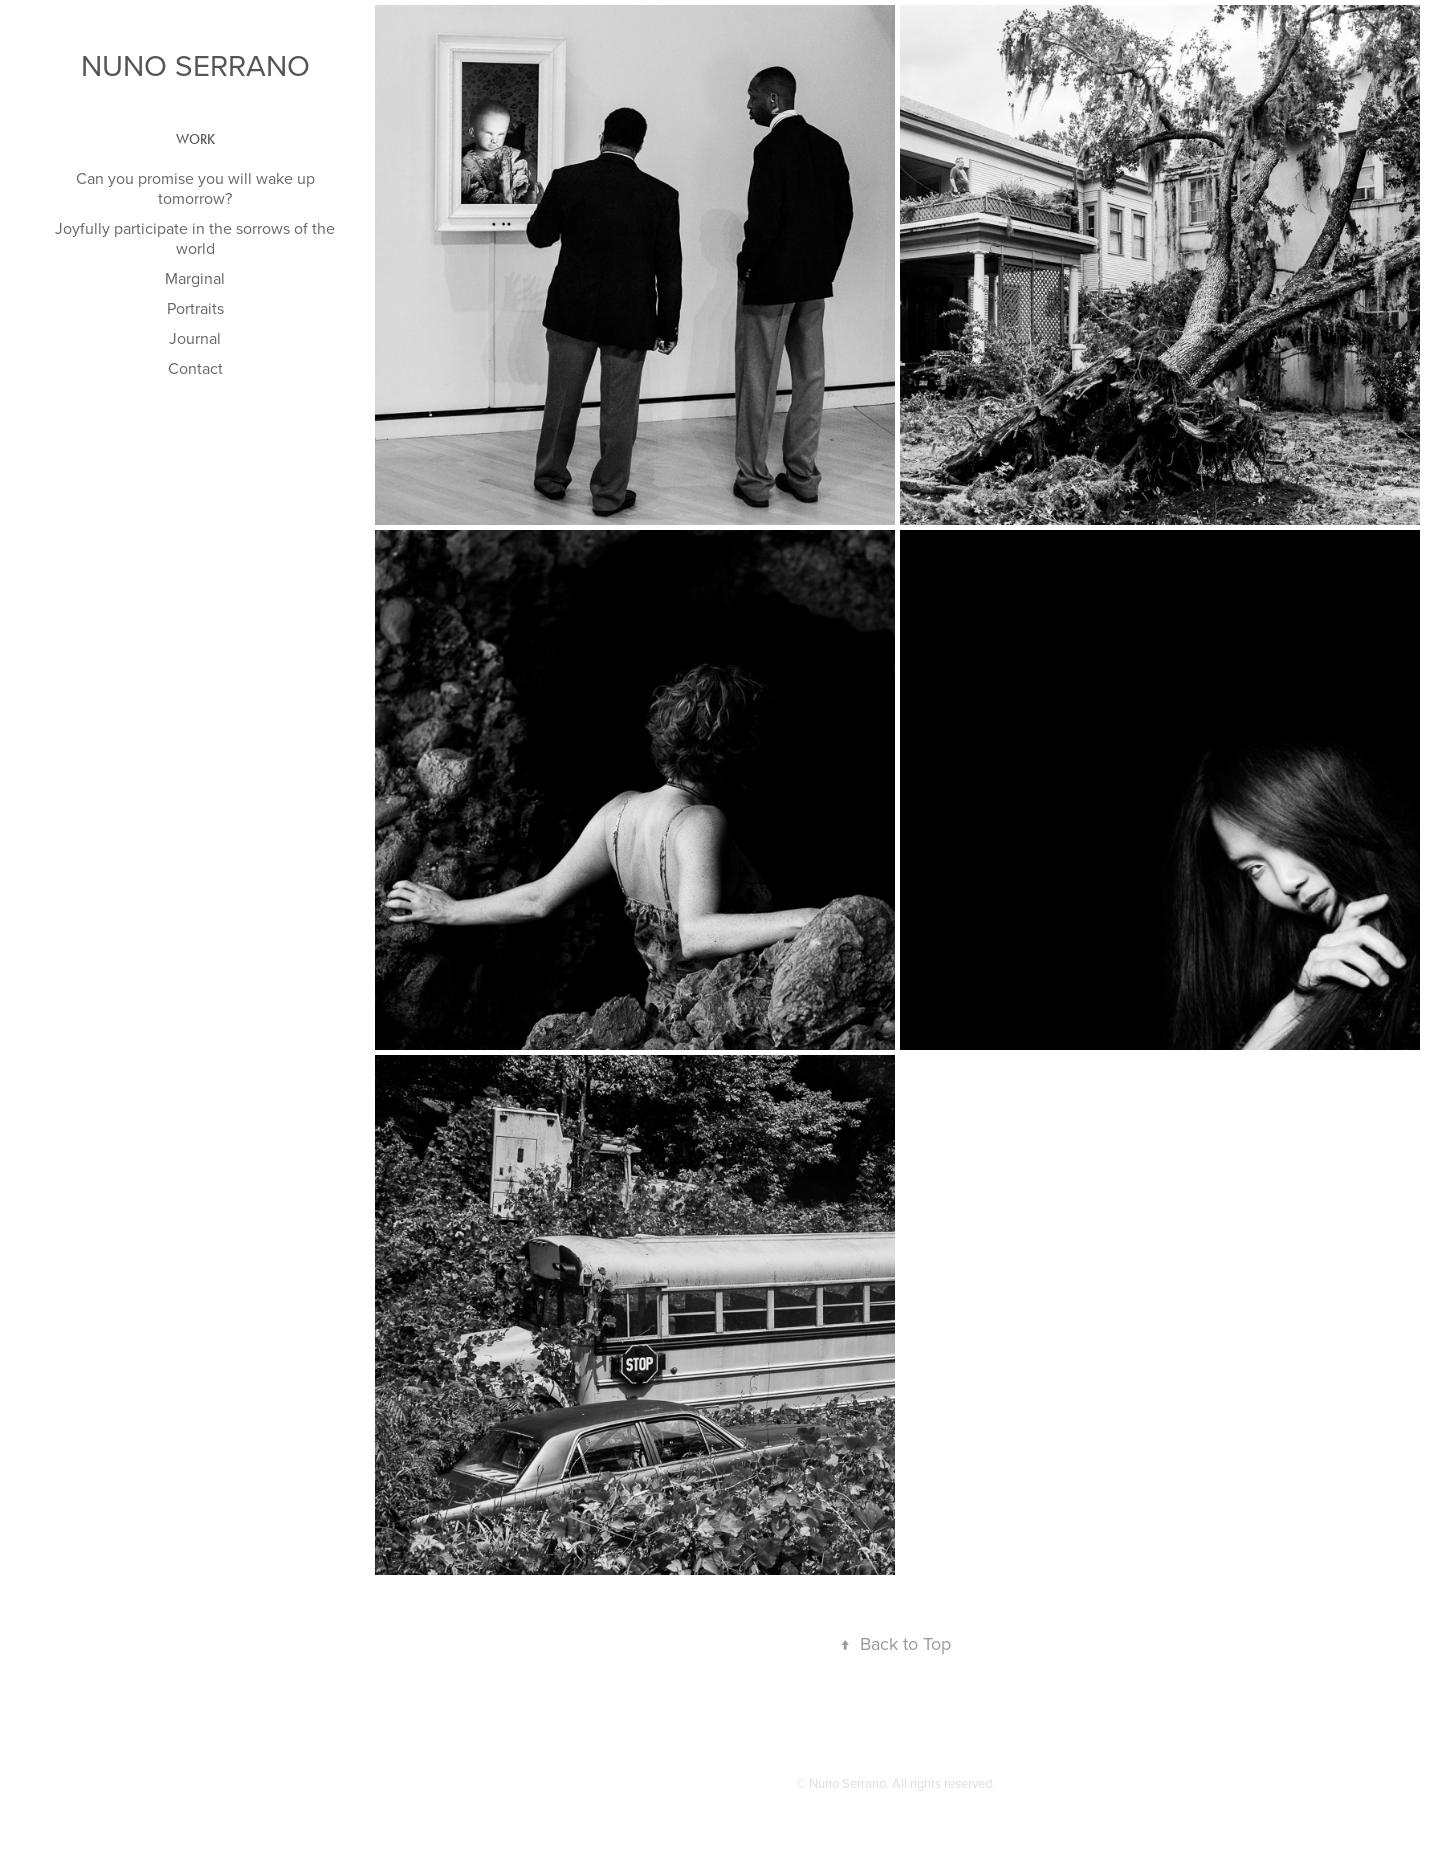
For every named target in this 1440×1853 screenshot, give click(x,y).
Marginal (195, 278)
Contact (195, 368)
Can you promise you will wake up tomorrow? (195, 188)
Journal (195, 338)
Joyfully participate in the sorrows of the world (195, 238)
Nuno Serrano (195, 65)
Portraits (195, 308)
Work (195, 139)
